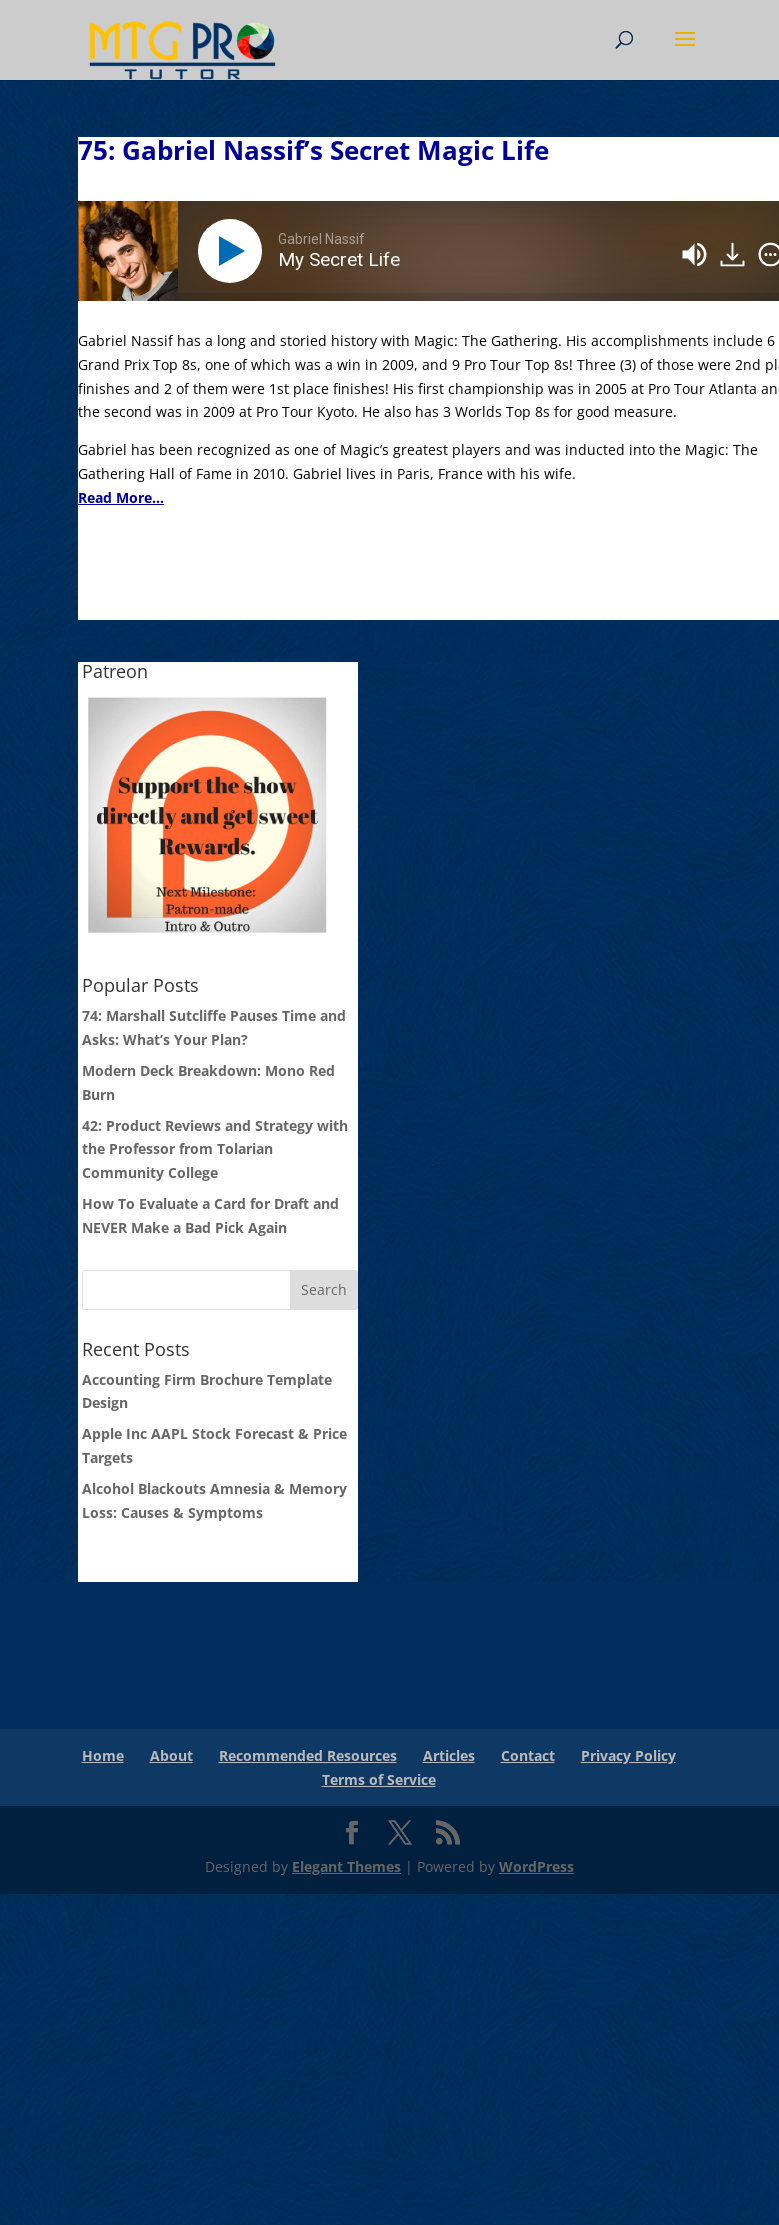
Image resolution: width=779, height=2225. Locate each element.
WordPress (536, 1866)
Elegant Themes (346, 1866)
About (171, 1755)
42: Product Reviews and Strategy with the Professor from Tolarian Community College (215, 1149)
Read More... (121, 497)
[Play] (234, 251)
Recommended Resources (308, 1755)
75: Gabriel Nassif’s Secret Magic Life (313, 150)
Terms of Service (379, 1779)
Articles (449, 1755)
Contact (528, 1755)
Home (103, 1755)
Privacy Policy (628, 1755)
